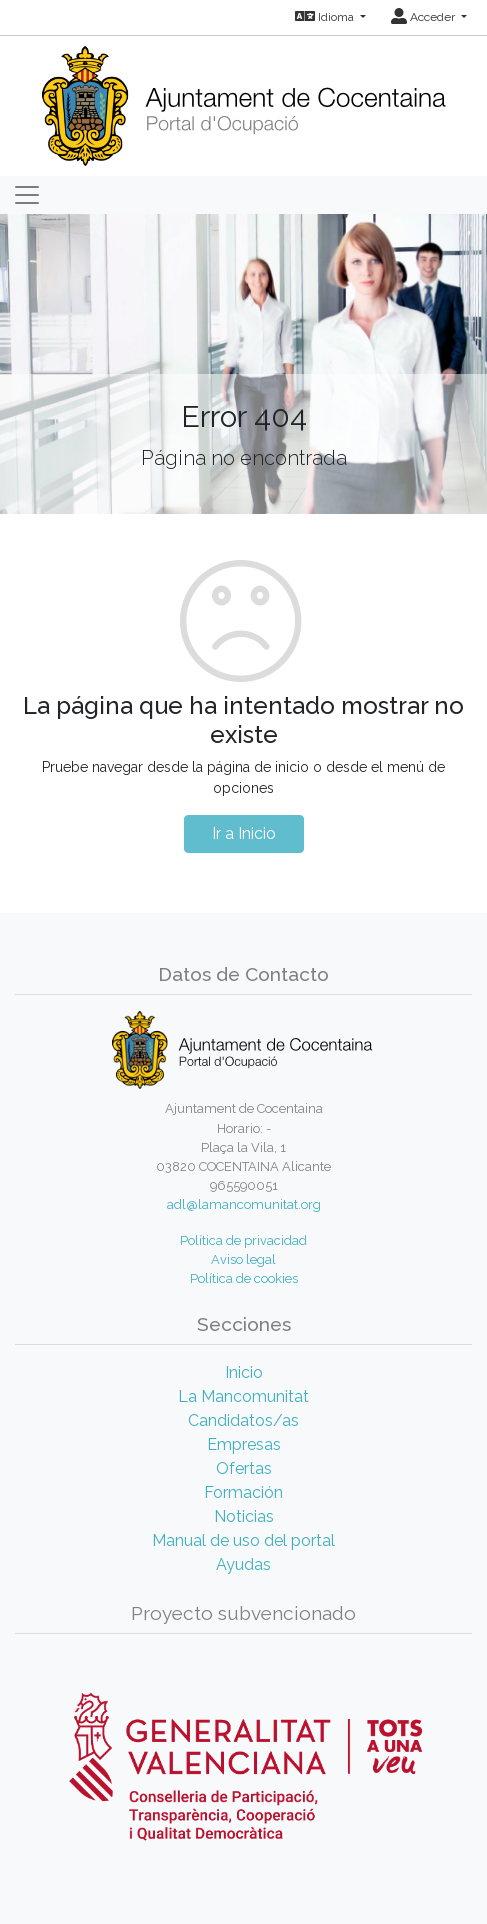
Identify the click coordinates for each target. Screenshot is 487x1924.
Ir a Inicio (244, 833)
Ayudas (243, 1564)
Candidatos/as (243, 1420)
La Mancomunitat (243, 1396)
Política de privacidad (243, 1240)
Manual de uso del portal (243, 1540)
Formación (243, 1492)
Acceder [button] (424, 17)
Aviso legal (243, 1259)
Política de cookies (244, 1278)
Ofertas (244, 1468)
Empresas (244, 1444)
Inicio (244, 1372)
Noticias (244, 1516)
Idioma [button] (326, 17)
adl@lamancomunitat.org (244, 1204)
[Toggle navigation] (27, 195)
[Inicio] (243, 99)
